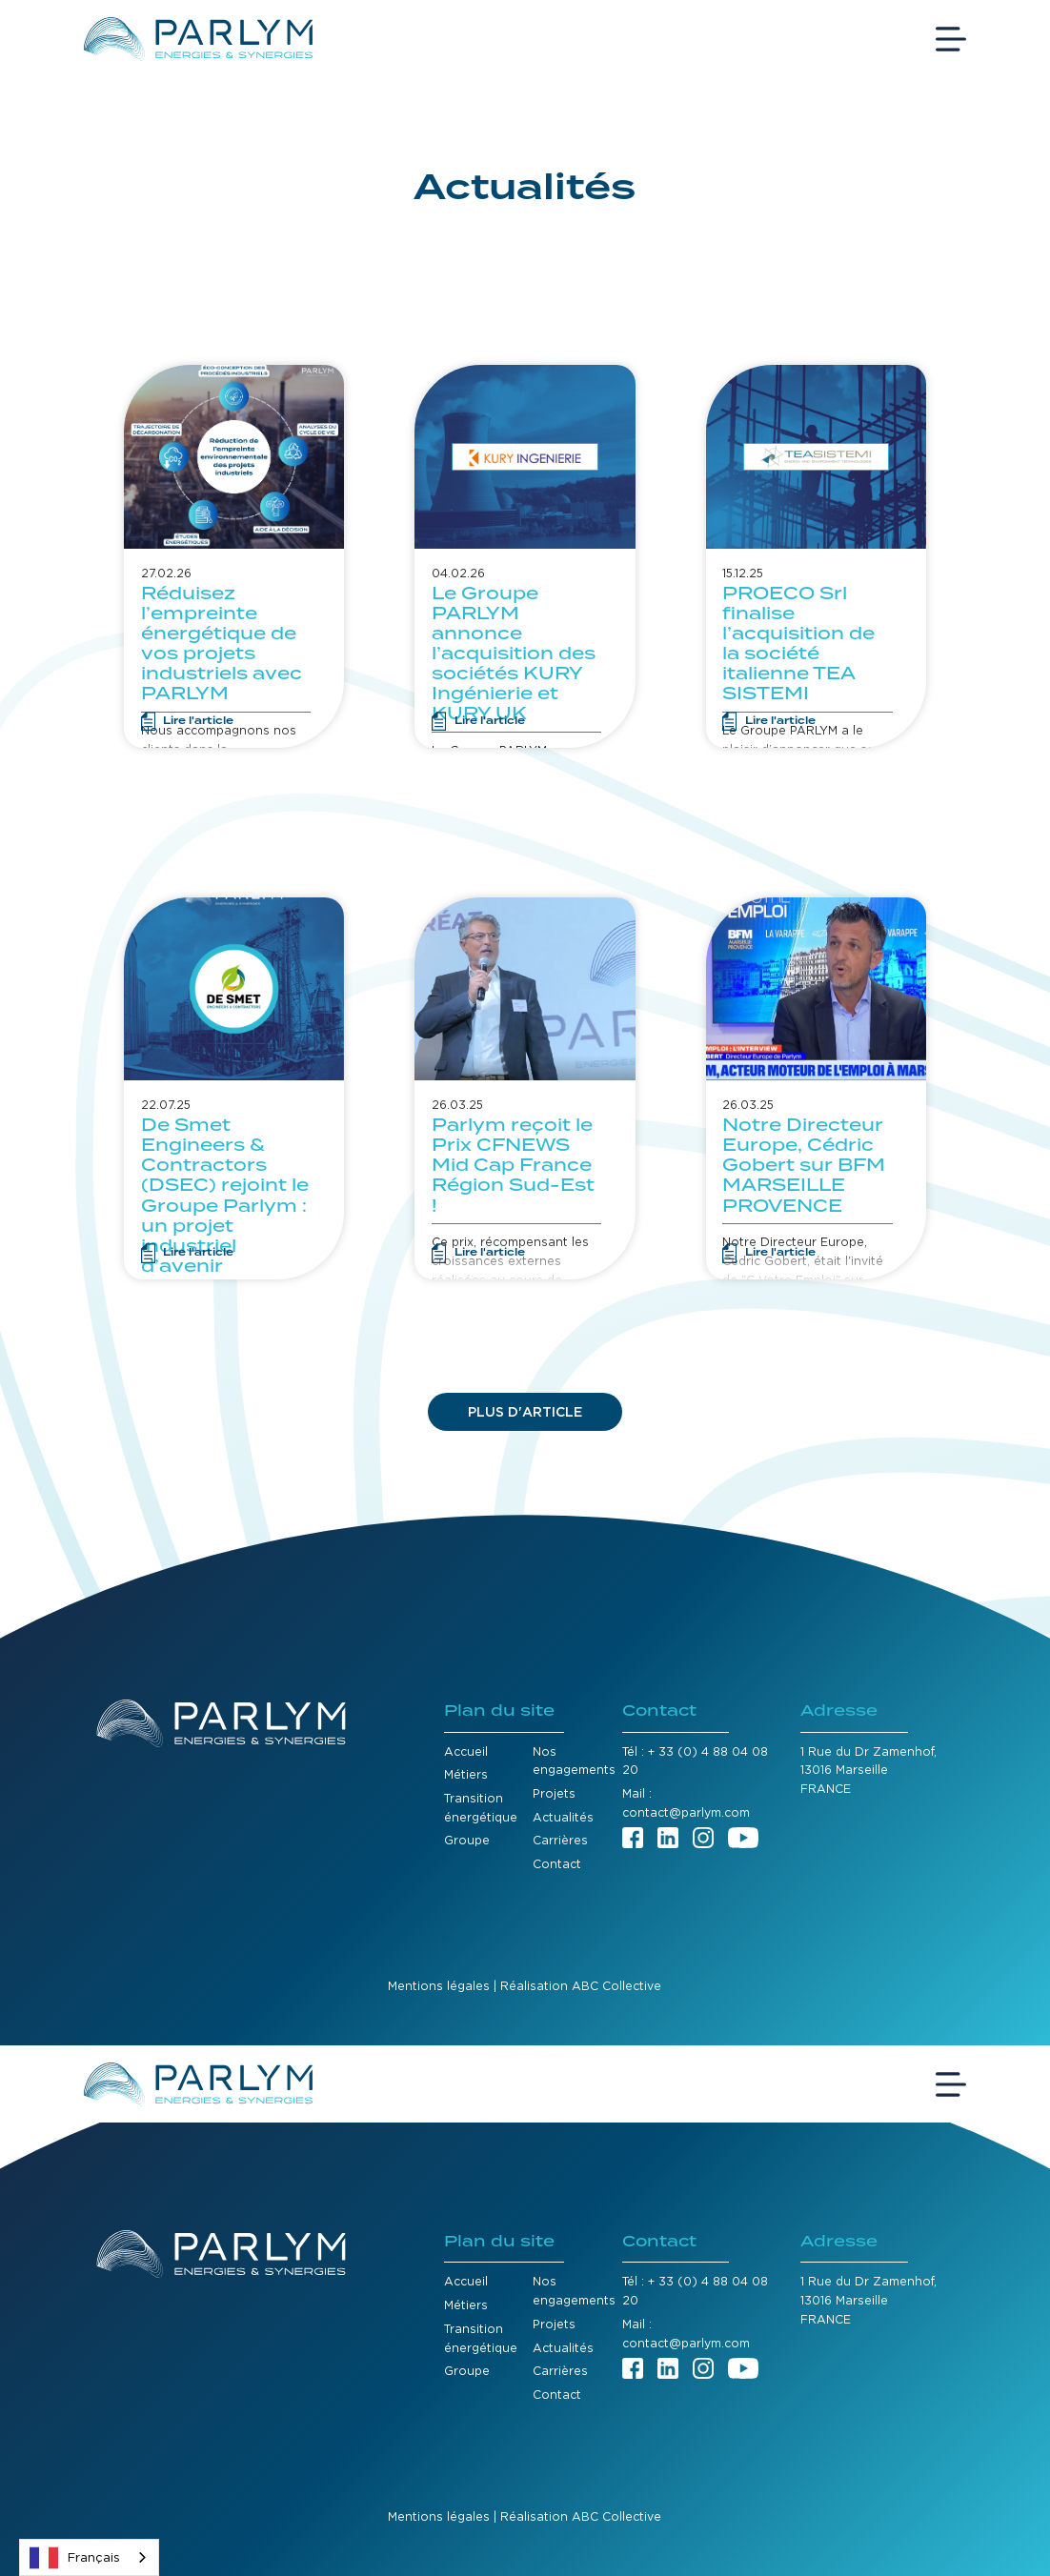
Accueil (466, 1751)
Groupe (467, 1840)
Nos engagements (574, 1761)
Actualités (563, 1817)
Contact (557, 1864)
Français (75, 2557)
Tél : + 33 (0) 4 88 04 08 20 (695, 1761)
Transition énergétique (480, 1807)
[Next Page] (525, 1412)
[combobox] (89, 2557)
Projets (554, 1793)
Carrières (560, 1840)
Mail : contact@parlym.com (686, 1803)
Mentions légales (439, 1986)
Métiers (466, 1774)
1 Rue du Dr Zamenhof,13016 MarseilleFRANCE (868, 1770)
